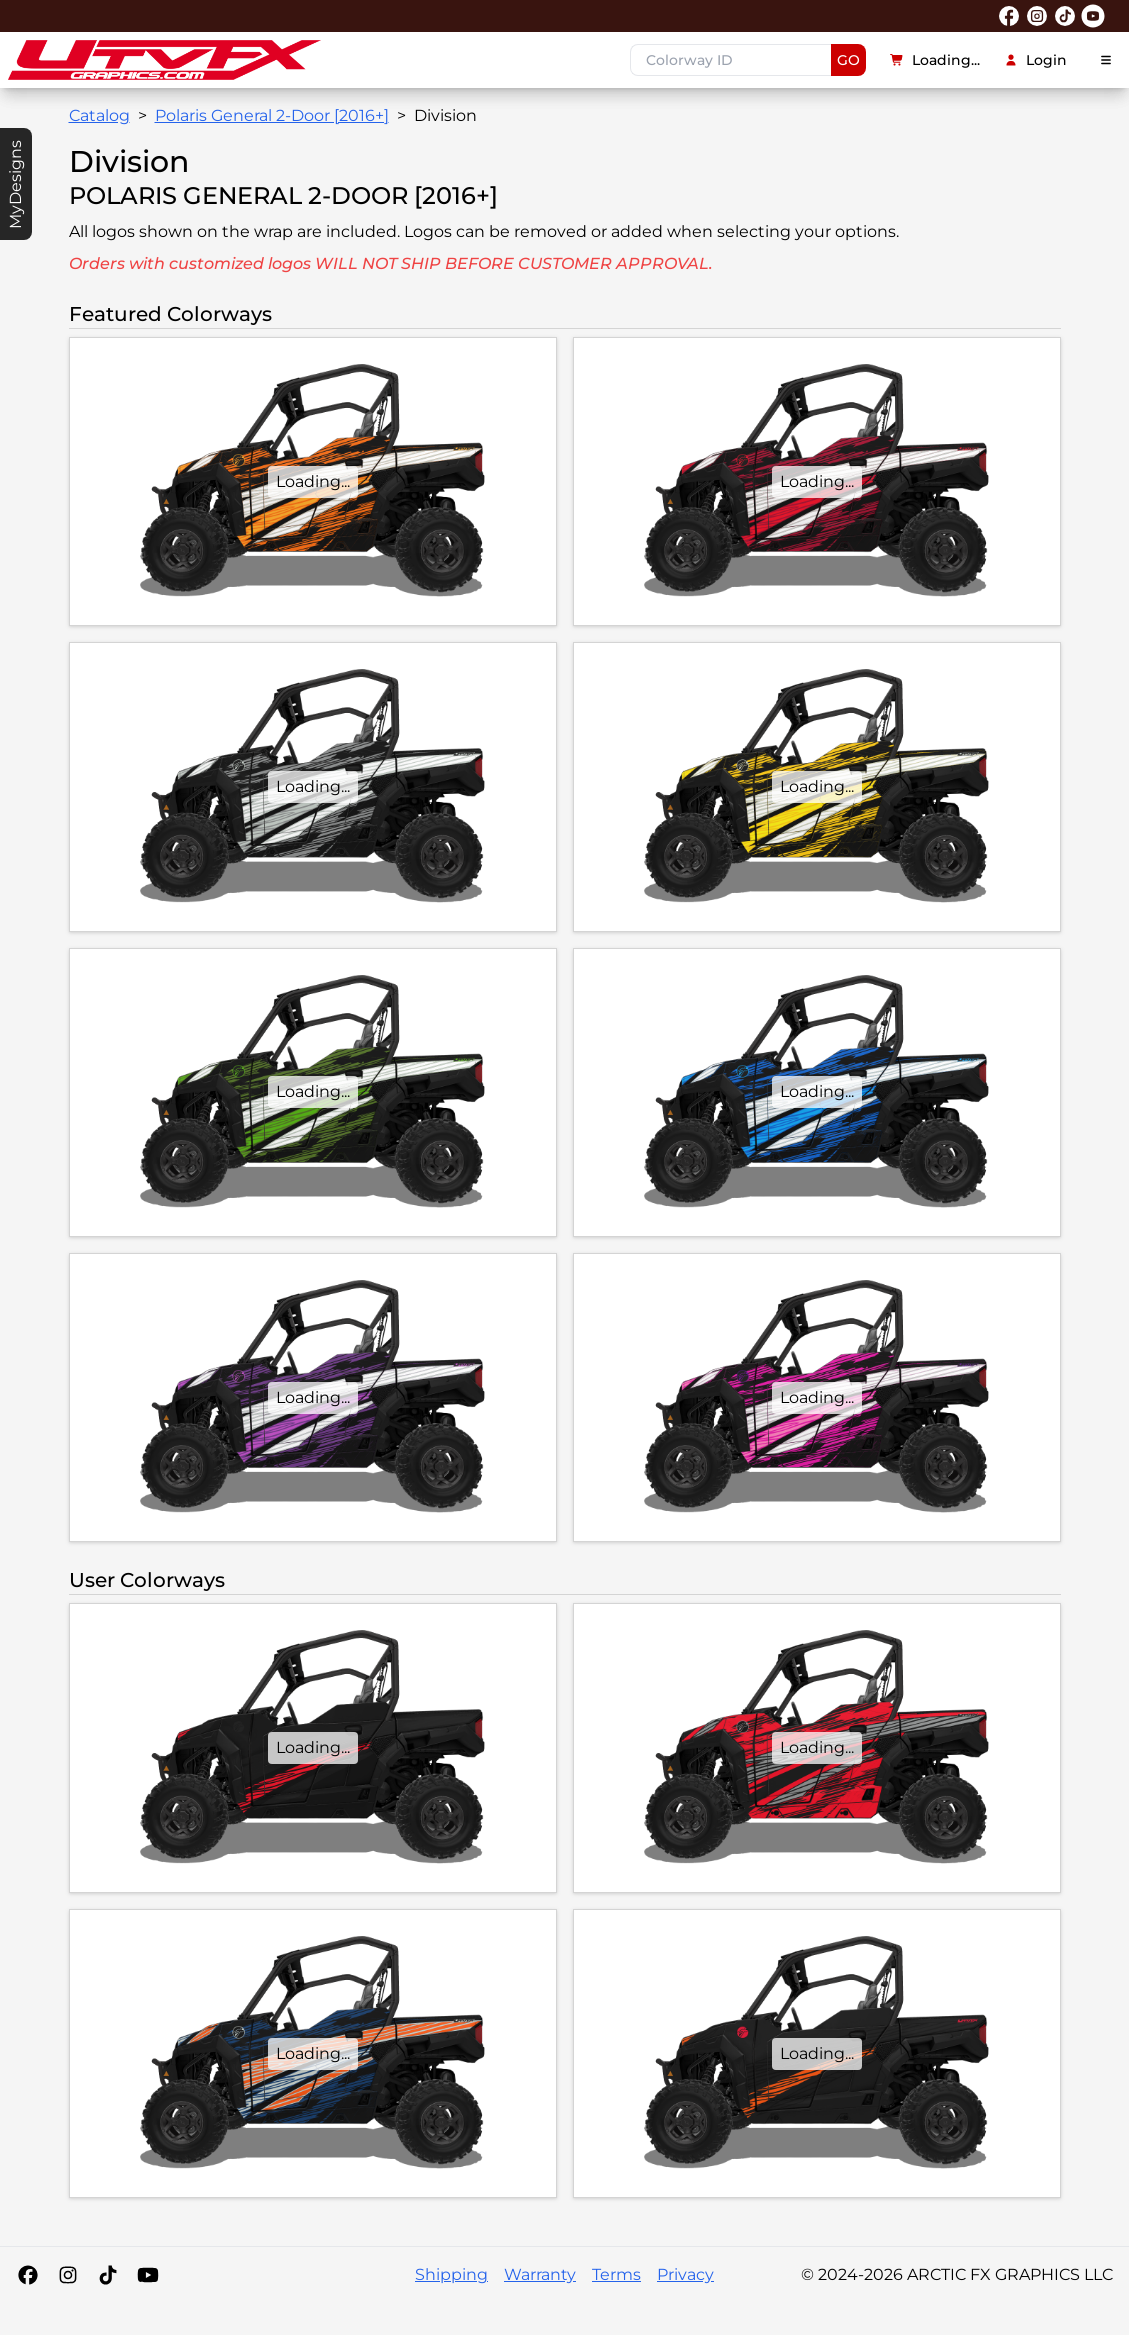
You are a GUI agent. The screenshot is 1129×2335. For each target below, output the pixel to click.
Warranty (540, 2274)
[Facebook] (28, 2275)
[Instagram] (68, 2275)
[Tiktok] (108, 2275)
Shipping (451, 2274)
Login (1035, 60)
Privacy (685, 2274)
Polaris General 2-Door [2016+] (272, 115)
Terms (616, 2274)
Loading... (935, 60)
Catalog (99, 115)
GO (848, 60)
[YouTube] (148, 2275)
